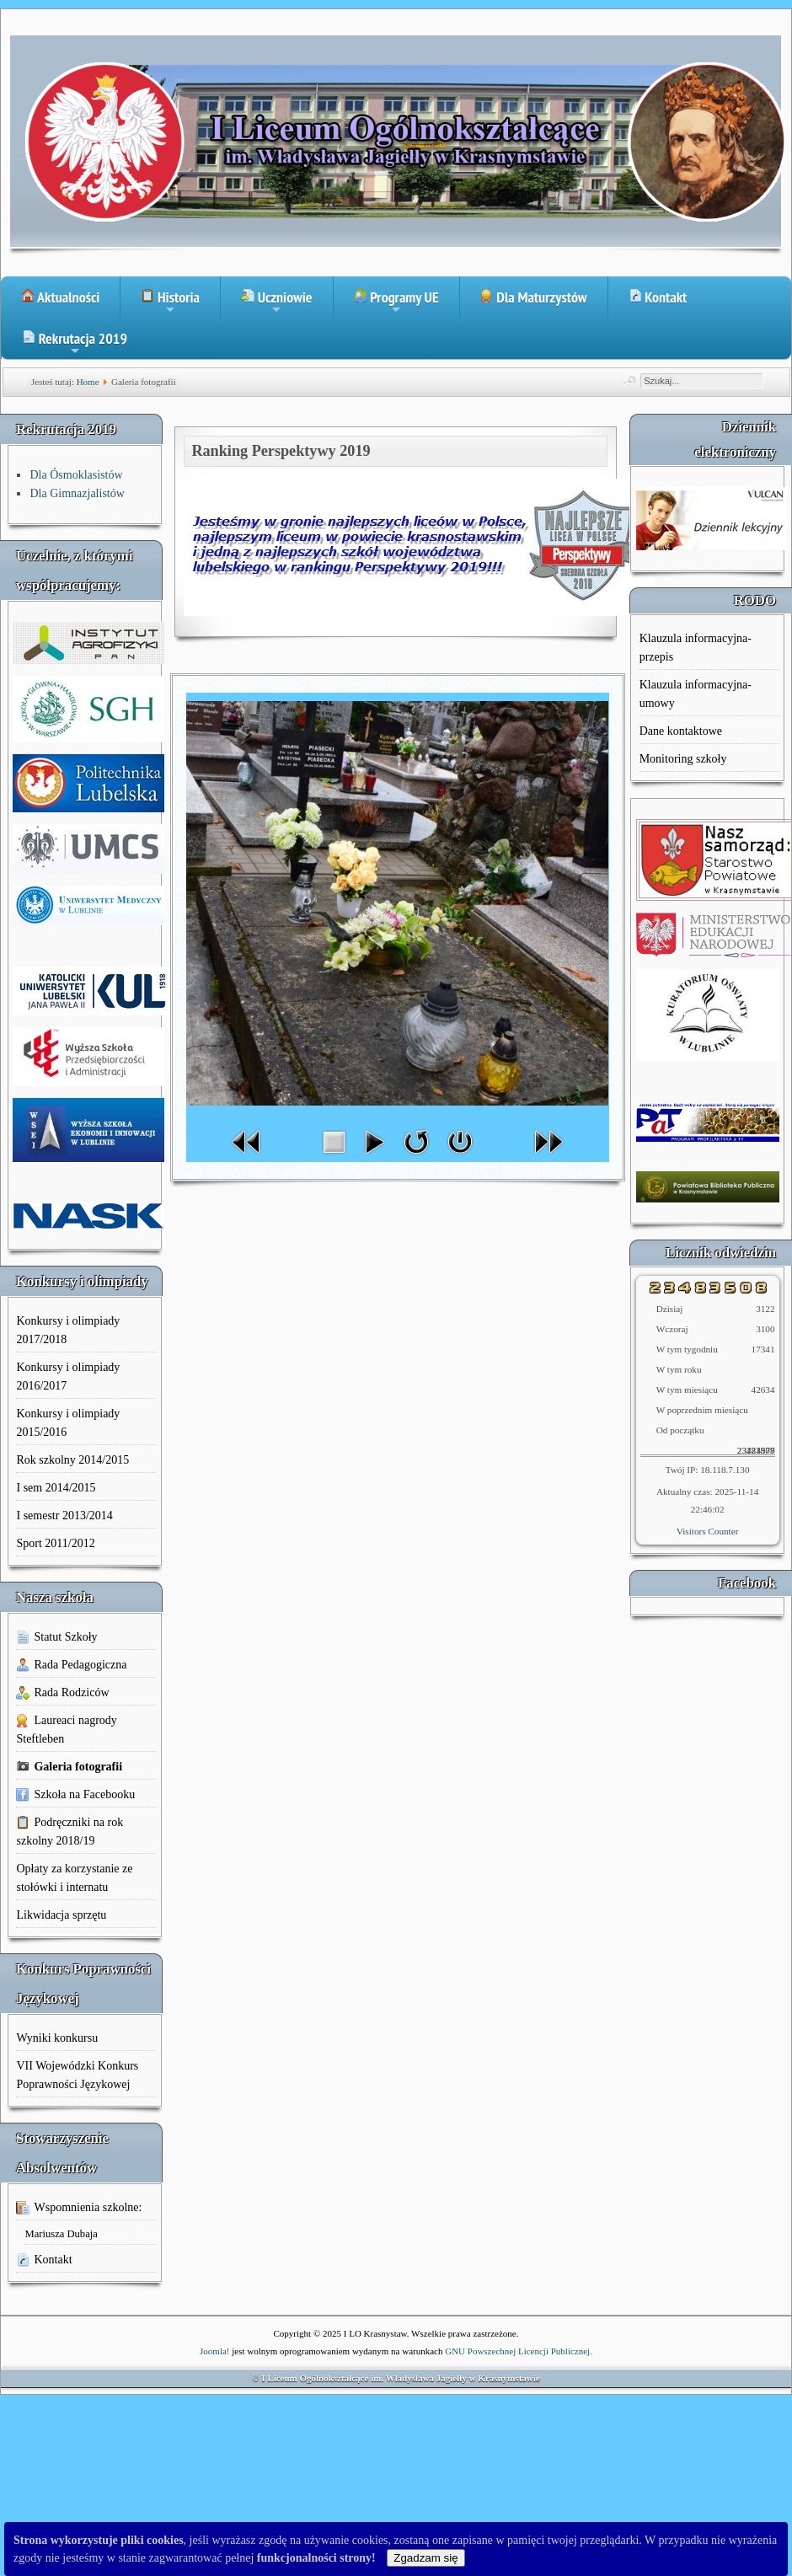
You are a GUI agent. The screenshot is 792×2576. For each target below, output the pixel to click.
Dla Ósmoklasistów (75, 475)
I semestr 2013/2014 (64, 1515)
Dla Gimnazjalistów (76, 493)
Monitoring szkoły (683, 758)
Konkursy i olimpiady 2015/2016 (68, 1422)
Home (88, 382)
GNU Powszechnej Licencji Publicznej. (518, 2351)
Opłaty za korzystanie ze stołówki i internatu (74, 1877)
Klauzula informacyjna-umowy (695, 694)
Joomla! (214, 2351)
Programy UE (396, 302)
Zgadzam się (425, 2558)
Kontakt (658, 297)
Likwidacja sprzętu (61, 1915)
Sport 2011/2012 (55, 1543)
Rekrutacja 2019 (74, 344)
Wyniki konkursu (57, 2038)
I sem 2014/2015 (55, 1487)
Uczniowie (277, 302)
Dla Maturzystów (533, 297)
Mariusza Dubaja (60, 2234)
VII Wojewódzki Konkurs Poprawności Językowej (77, 2075)
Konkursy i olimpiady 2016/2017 (68, 1376)
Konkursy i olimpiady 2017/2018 (68, 1330)
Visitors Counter (708, 1531)
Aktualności (60, 297)
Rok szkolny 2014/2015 (72, 1460)
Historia (170, 302)
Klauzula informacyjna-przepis (695, 647)
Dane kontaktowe (680, 731)
